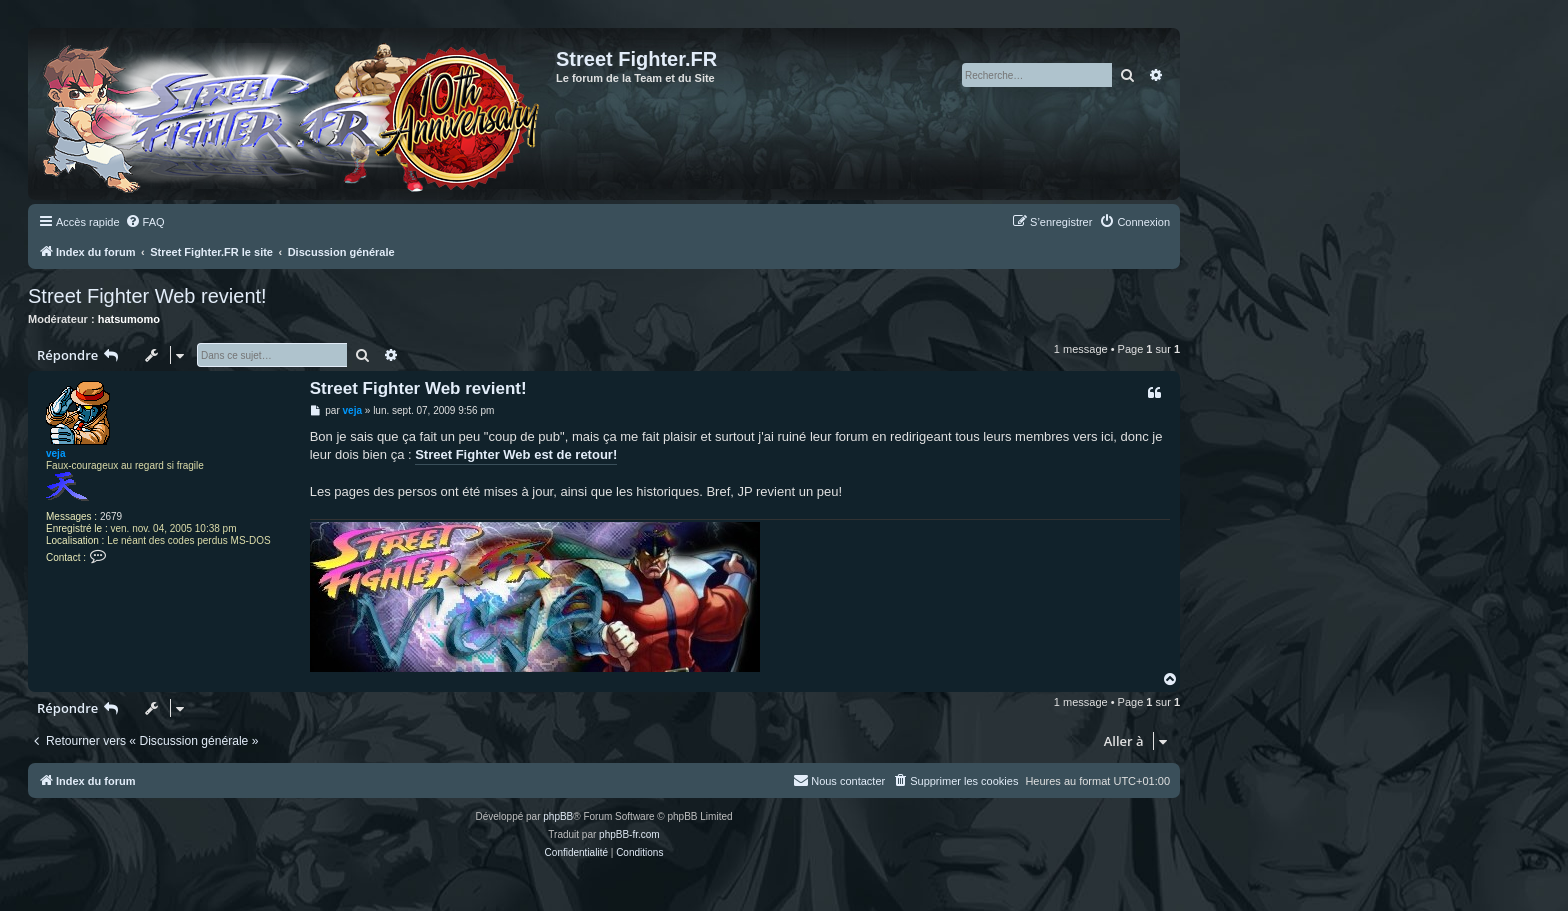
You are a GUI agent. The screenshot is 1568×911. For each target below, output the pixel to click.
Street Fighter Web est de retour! (516, 454)
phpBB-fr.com (629, 834)
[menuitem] (145, 222)
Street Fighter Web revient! (147, 296)
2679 (111, 516)
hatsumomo (129, 319)
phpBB (558, 816)
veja (55, 453)
